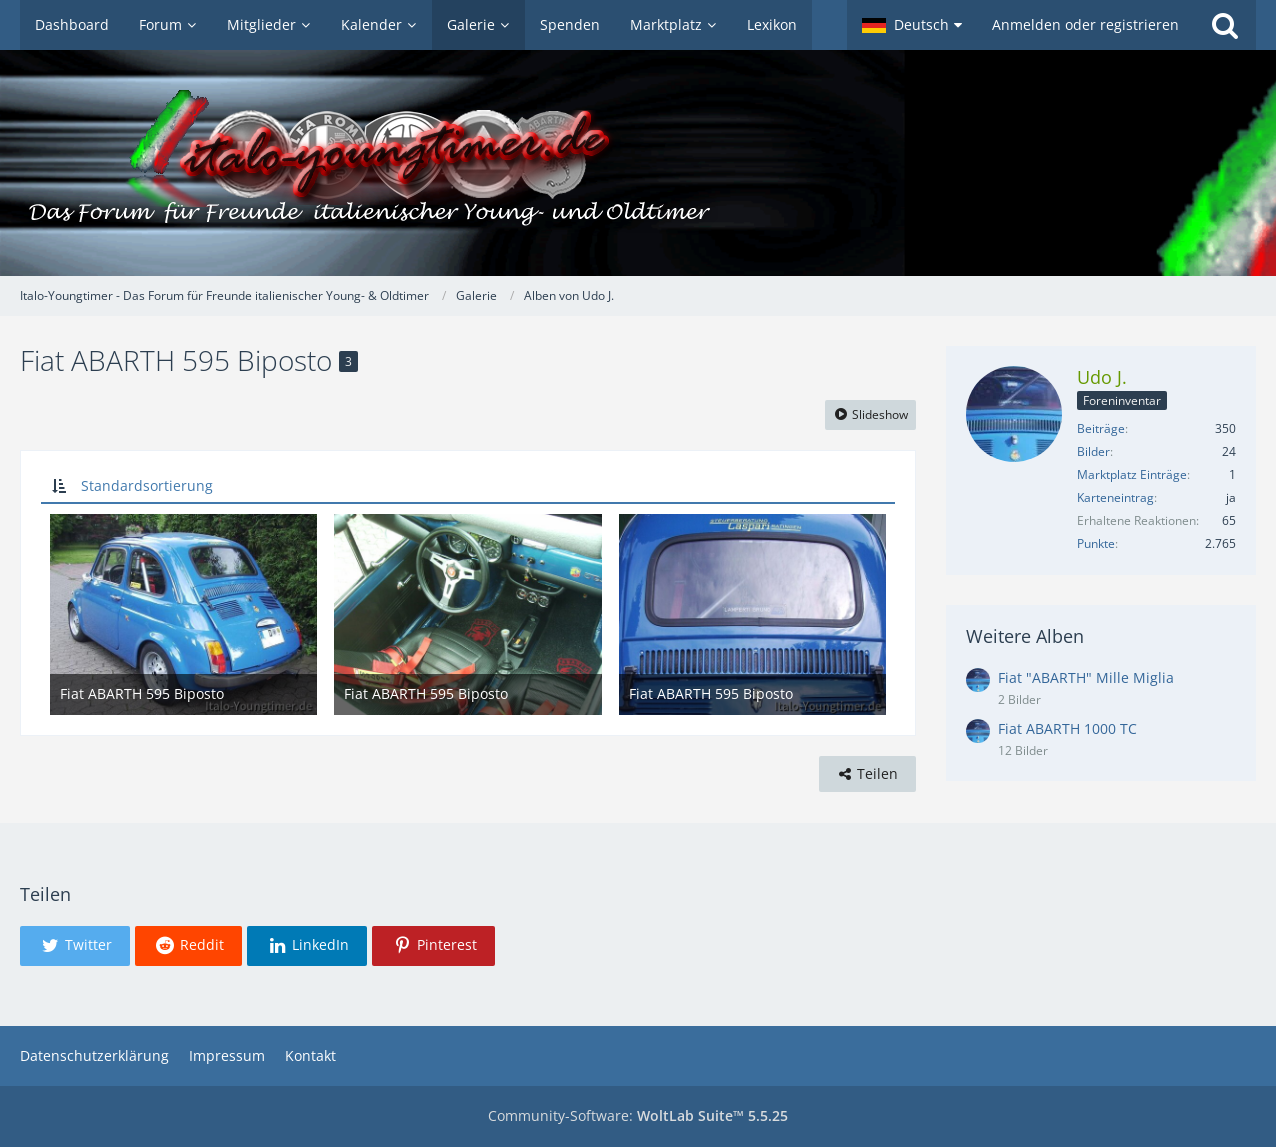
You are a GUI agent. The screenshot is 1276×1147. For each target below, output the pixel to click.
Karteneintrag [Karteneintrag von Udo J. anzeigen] (1115, 497)
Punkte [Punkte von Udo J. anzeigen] (1096, 543)
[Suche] (1225, 25)
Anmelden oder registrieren (1085, 24)
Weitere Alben (1025, 636)
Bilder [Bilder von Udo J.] (1093, 451)
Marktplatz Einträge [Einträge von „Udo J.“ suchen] (1132, 474)
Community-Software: (638, 1115)
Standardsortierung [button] (147, 485)
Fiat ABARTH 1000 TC (1067, 728)
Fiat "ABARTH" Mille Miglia (1086, 677)
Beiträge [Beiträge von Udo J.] (1101, 428)
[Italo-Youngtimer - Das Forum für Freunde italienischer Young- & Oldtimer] (638, 163)
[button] (912, 25)
